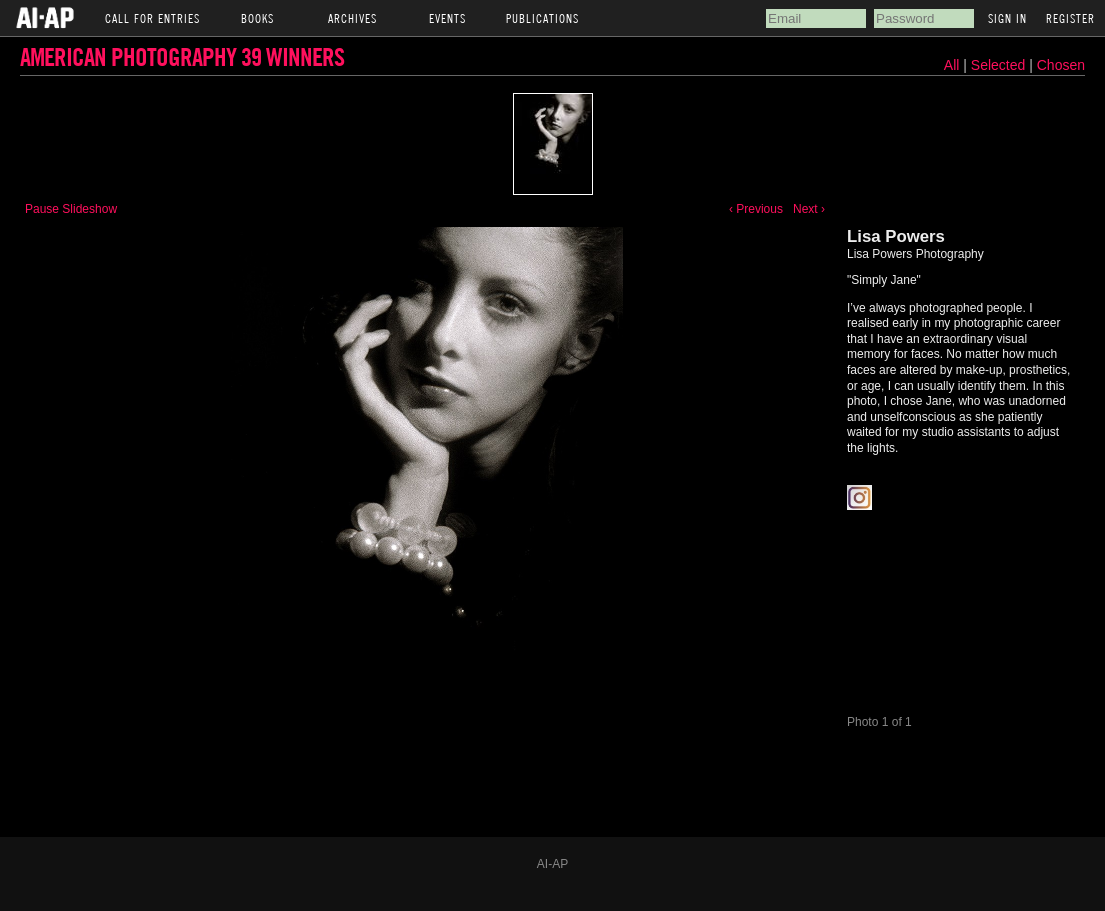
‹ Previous (756, 209)
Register (1070, 18)
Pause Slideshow (71, 209)
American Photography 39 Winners (182, 56)
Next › (809, 209)
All (952, 65)
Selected (1000, 65)
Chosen (1061, 65)
